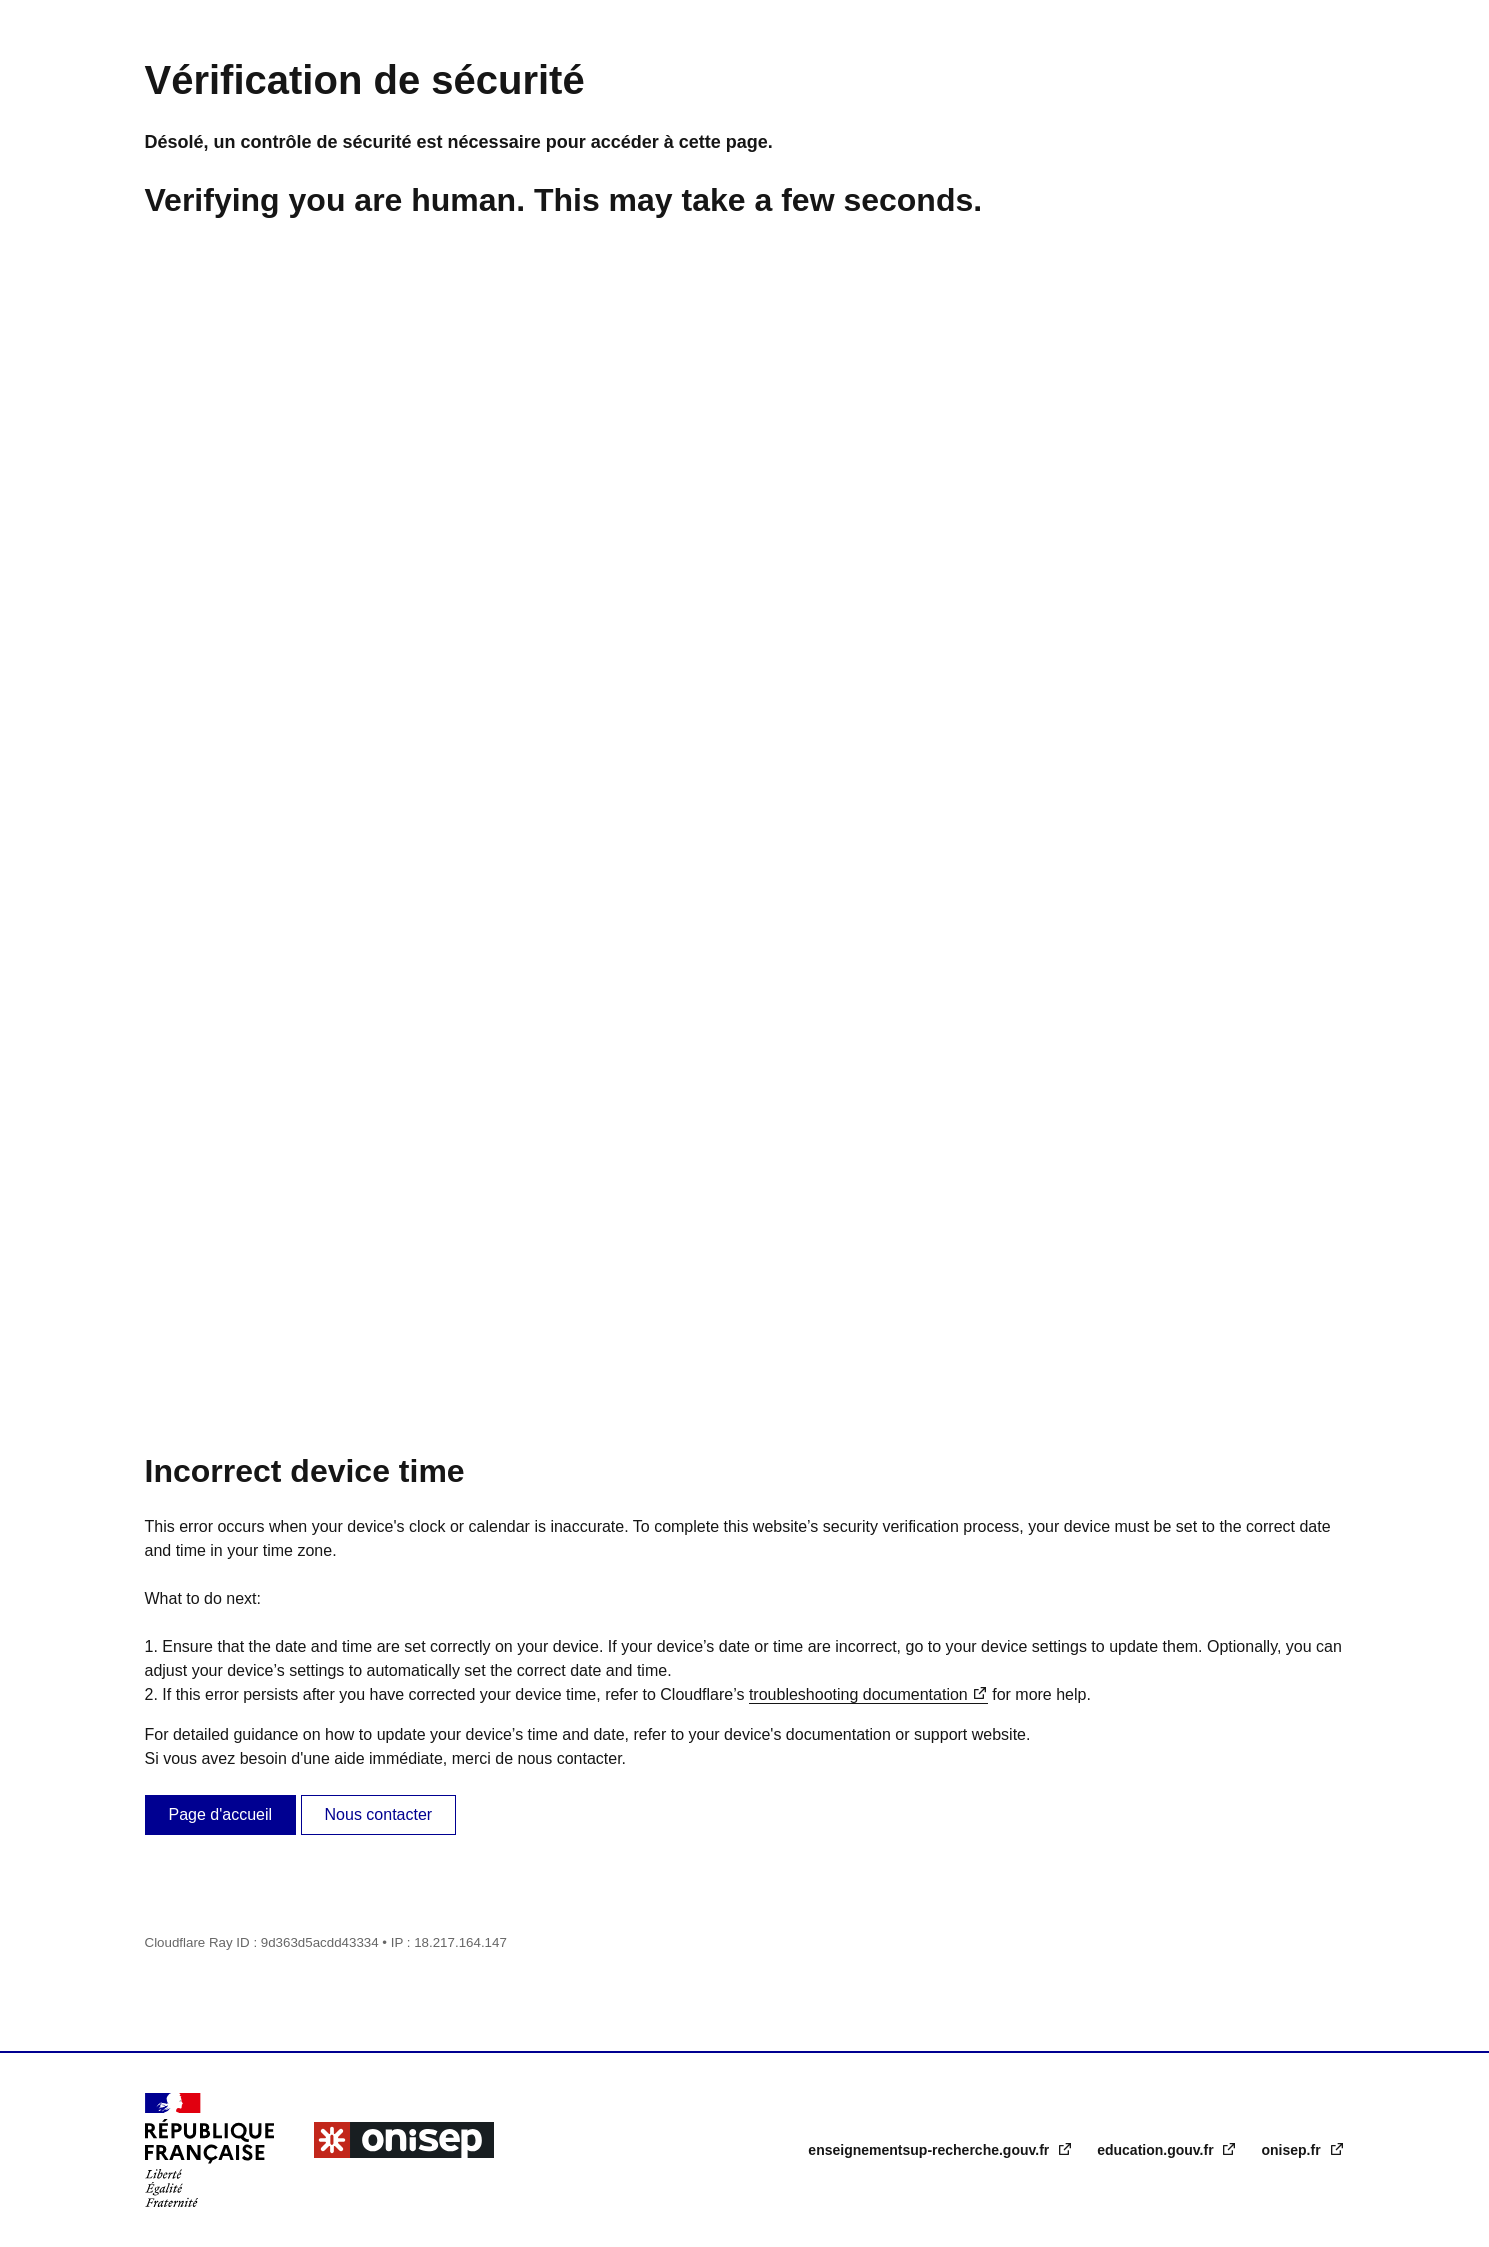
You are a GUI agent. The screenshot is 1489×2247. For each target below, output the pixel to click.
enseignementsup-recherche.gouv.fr (930, 2150)
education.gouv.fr (1157, 2150)
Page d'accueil (221, 1814)
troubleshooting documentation (858, 1694)
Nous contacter (379, 1814)
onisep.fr (1292, 2150)
